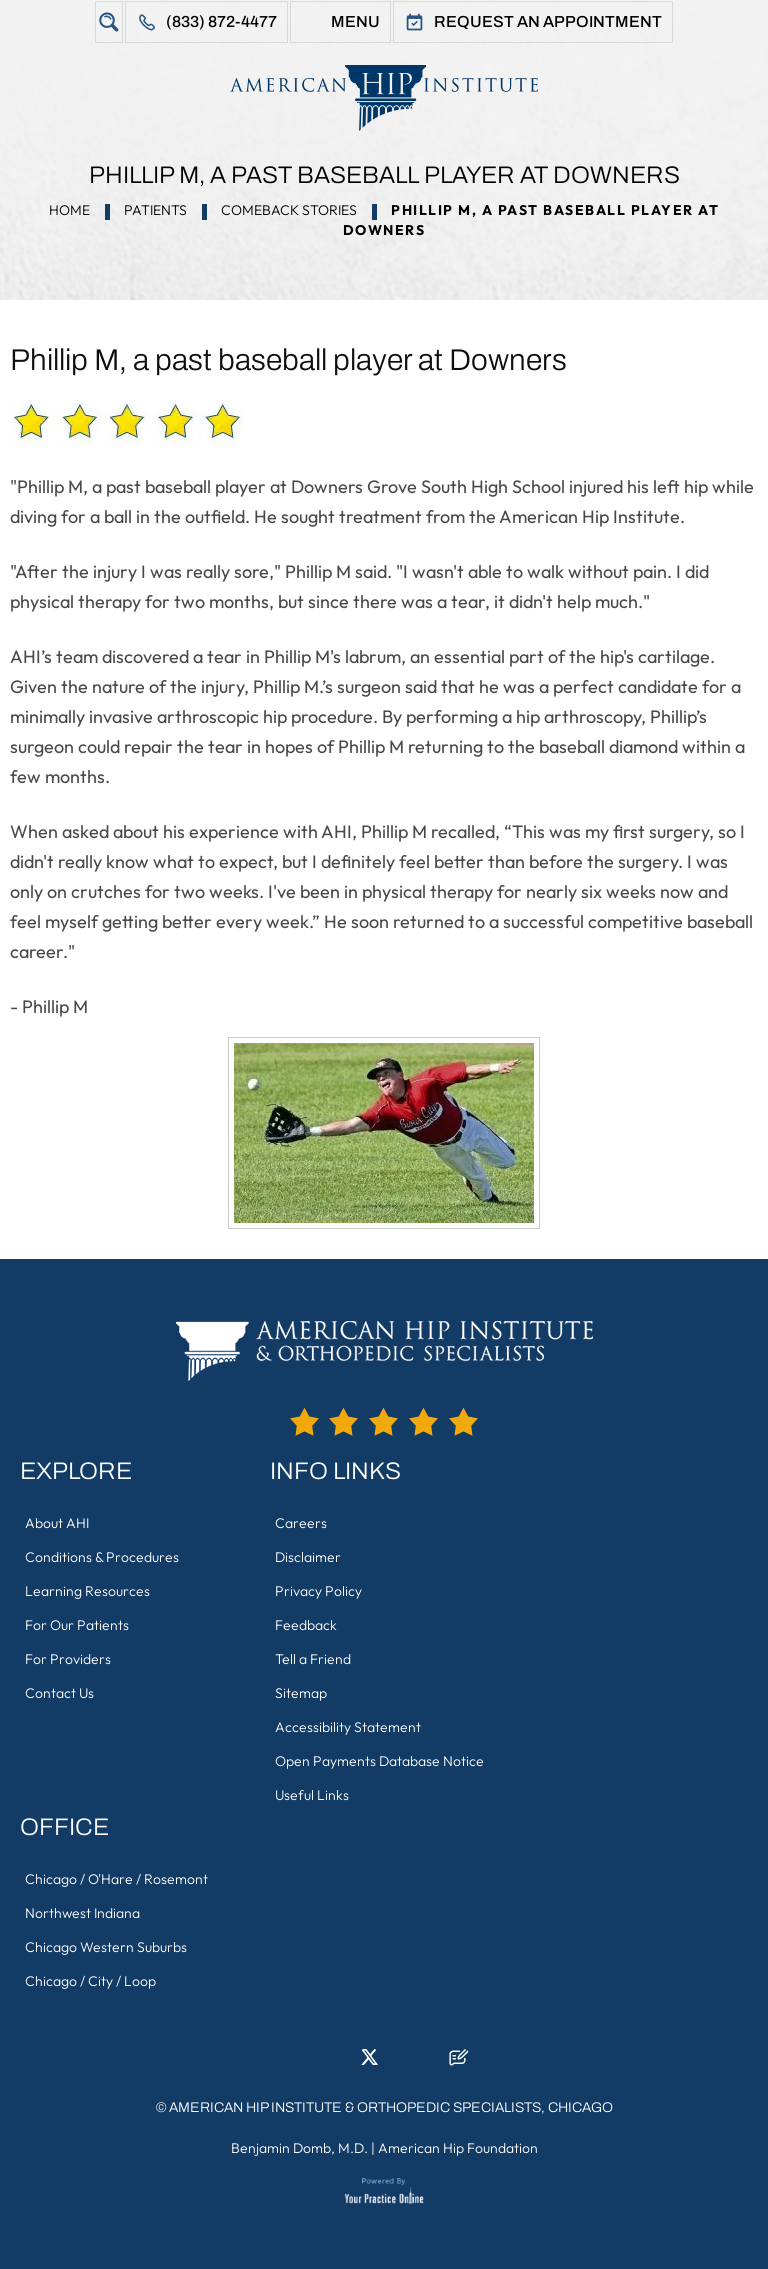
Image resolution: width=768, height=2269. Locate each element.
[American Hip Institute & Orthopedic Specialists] (384, 97)
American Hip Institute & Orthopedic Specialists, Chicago (391, 2107)
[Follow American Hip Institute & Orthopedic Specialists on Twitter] (369, 2063)
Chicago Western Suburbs (106, 1947)
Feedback (306, 1625)
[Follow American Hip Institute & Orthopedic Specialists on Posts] (459, 2063)
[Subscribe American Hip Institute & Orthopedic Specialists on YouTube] (429, 2063)
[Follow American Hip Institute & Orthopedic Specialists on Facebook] (309, 2063)
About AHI (57, 1523)
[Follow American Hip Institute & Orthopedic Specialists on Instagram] (399, 2063)
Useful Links (312, 1795)
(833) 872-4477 (221, 21)
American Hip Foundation (458, 2148)
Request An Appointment (548, 21)
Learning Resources (87, 1591)
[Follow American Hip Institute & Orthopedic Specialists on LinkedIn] (339, 2063)
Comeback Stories (289, 210)
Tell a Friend (313, 1659)
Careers (301, 1523)
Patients (155, 210)
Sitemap (301, 1693)
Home (69, 210)
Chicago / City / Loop (90, 1981)
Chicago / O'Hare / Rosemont (116, 1879)
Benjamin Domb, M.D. (299, 2148)
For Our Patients (77, 1625)
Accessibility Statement (348, 1727)
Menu (355, 21)
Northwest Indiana (82, 1913)
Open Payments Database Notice (379, 1761)
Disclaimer (308, 1557)
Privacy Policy (318, 1591)
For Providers (68, 1659)
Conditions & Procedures (102, 1557)
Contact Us (59, 1693)
